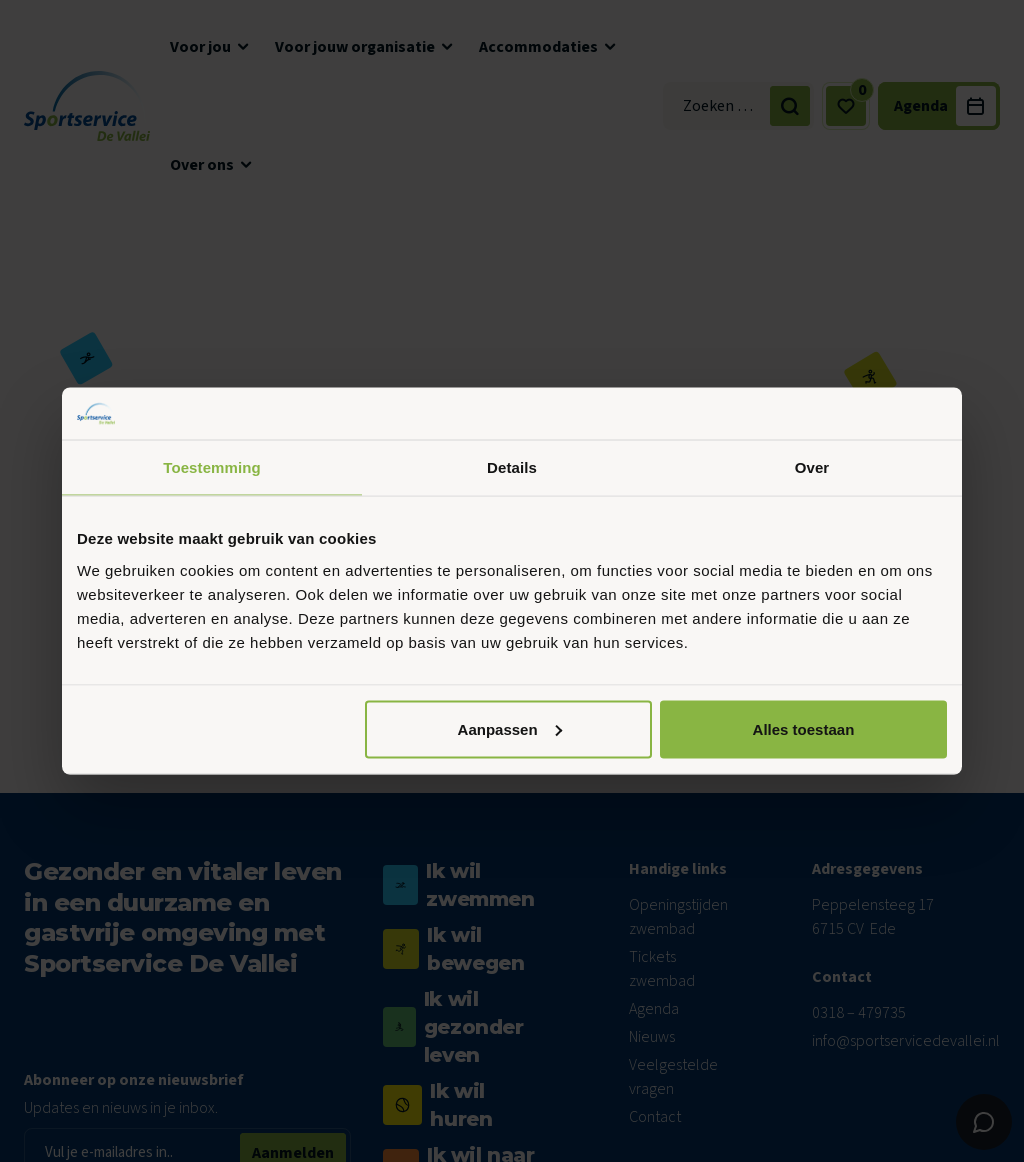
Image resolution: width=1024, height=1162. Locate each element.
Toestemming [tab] (212, 467)
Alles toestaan (804, 728)
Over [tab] (812, 467)
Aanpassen (510, 728)
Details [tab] (512, 467)
